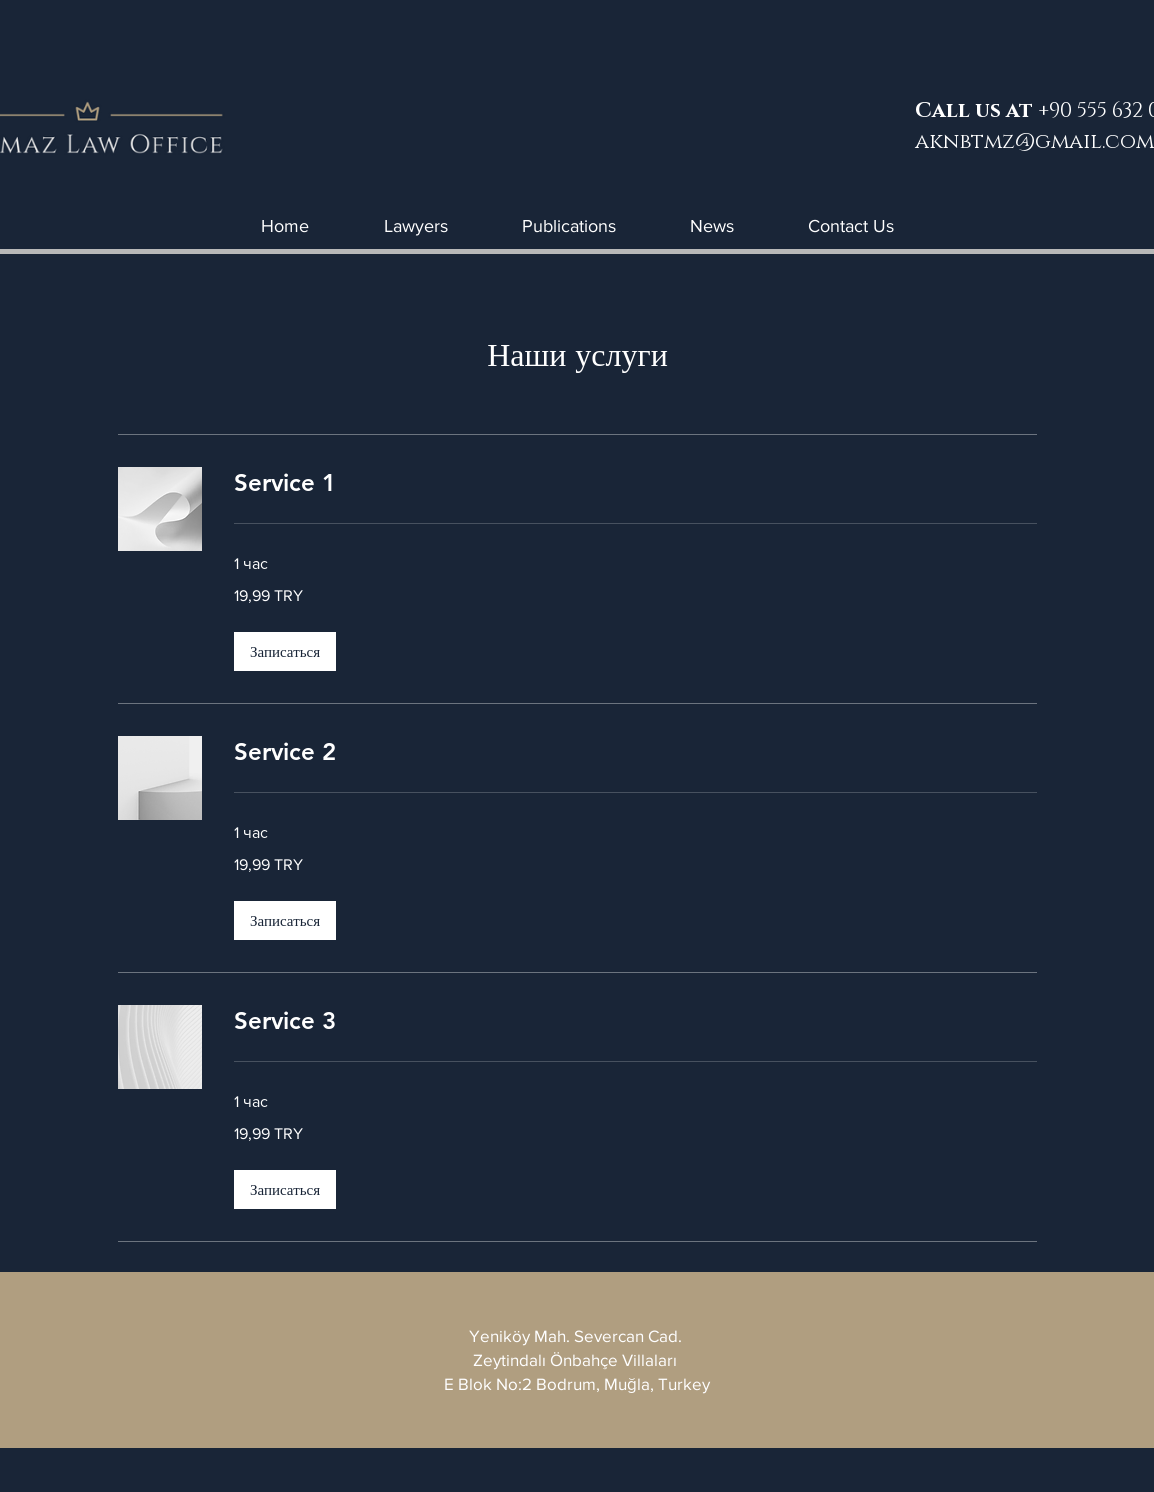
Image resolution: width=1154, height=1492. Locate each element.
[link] (635, 483)
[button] (285, 651)
